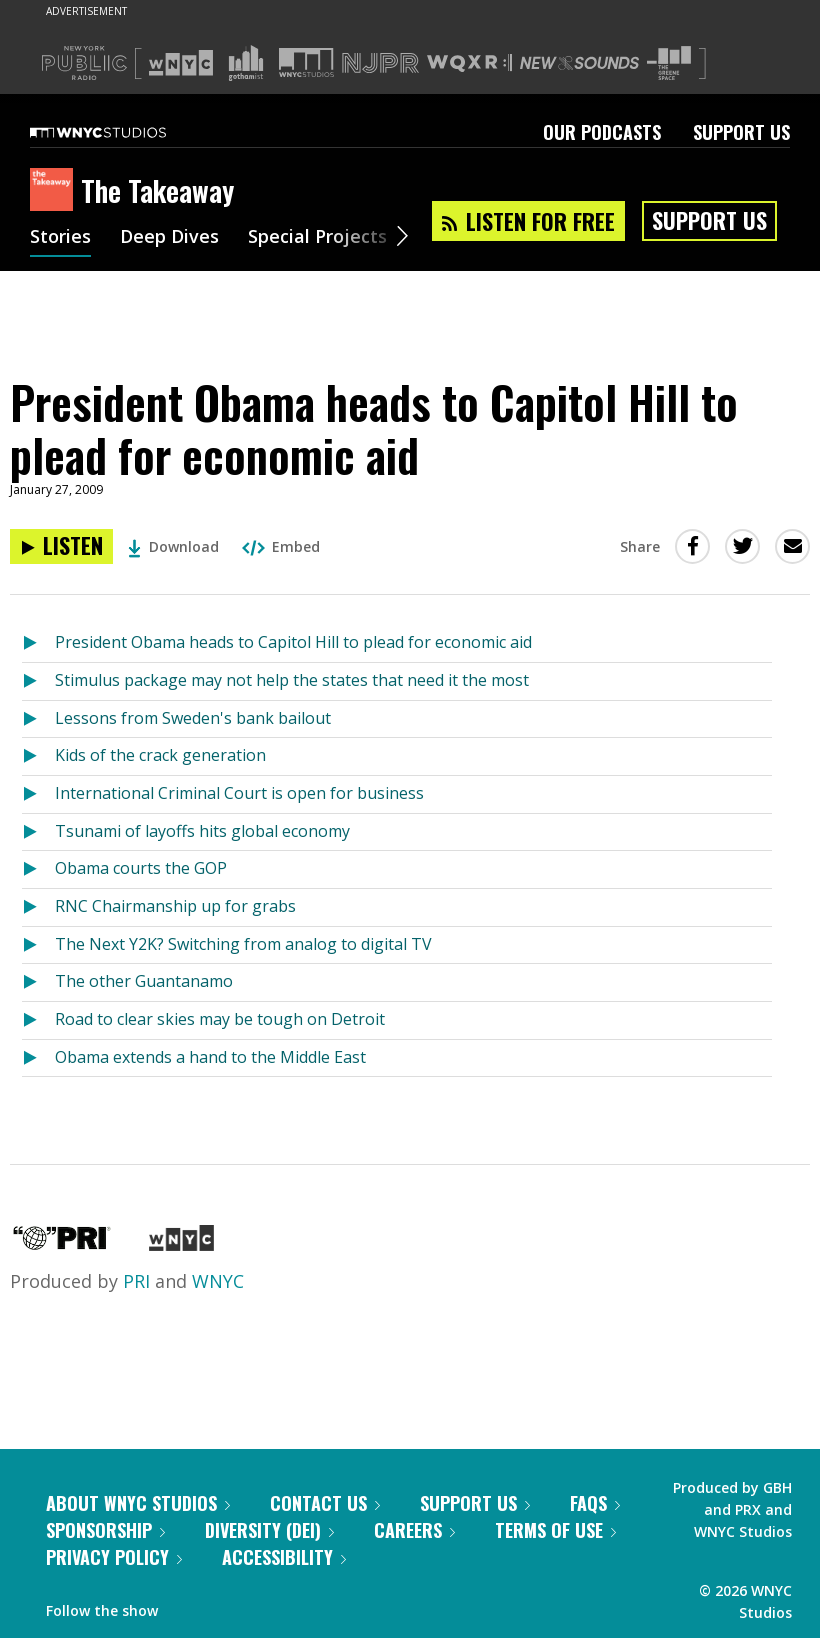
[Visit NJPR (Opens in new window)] (380, 63)
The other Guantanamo (144, 981)
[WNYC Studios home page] (123, 132)
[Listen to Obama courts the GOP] (38, 869)
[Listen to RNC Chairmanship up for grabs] (38, 907)
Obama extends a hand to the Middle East (210, 1057)
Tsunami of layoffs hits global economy (202, 831)
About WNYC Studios (138, 1503)
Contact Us (325, 1503)
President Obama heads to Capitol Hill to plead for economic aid (293, 642)
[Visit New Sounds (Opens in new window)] (579, 63)
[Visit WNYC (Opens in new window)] (181, 63)
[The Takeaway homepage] (55, 191)
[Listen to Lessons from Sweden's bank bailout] (38, 719)
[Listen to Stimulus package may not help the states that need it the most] (38, 681)
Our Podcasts (602, 132)
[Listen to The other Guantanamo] (38, 982)
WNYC (218, 1281)
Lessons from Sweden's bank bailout (193, 718)
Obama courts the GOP (141, 868)
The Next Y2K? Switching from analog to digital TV (243, 944)
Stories (60, 238)
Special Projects (317, 238)
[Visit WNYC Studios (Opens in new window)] (306, 62)
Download (173, 546)
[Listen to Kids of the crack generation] (38, 756)
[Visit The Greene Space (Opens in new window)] (669, 63)
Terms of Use (555, 1530)
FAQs (595, 1503)
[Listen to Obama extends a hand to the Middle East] (38, 1058)
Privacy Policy (114, 1557)
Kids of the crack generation (160, 755)
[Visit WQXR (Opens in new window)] (469, 63)
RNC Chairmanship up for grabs (175, 906)
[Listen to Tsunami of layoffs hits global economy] (38, 832)
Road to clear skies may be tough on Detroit (220, 1019)
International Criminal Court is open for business (239, 793)
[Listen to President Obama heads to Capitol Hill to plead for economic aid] (61, 546)
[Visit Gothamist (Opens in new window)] (246, 63)
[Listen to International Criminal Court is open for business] (38, 794)
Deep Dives (169, 238)
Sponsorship (105, 1530)
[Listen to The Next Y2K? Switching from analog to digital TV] (38, 945)
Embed (281, 546)
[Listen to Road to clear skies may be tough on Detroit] (38, 1020)
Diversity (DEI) (269, 1530)
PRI (136, 1281)
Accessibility (284, 1557)
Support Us (741, 132)
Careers (414, 1530)
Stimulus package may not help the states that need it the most (292, 680)
